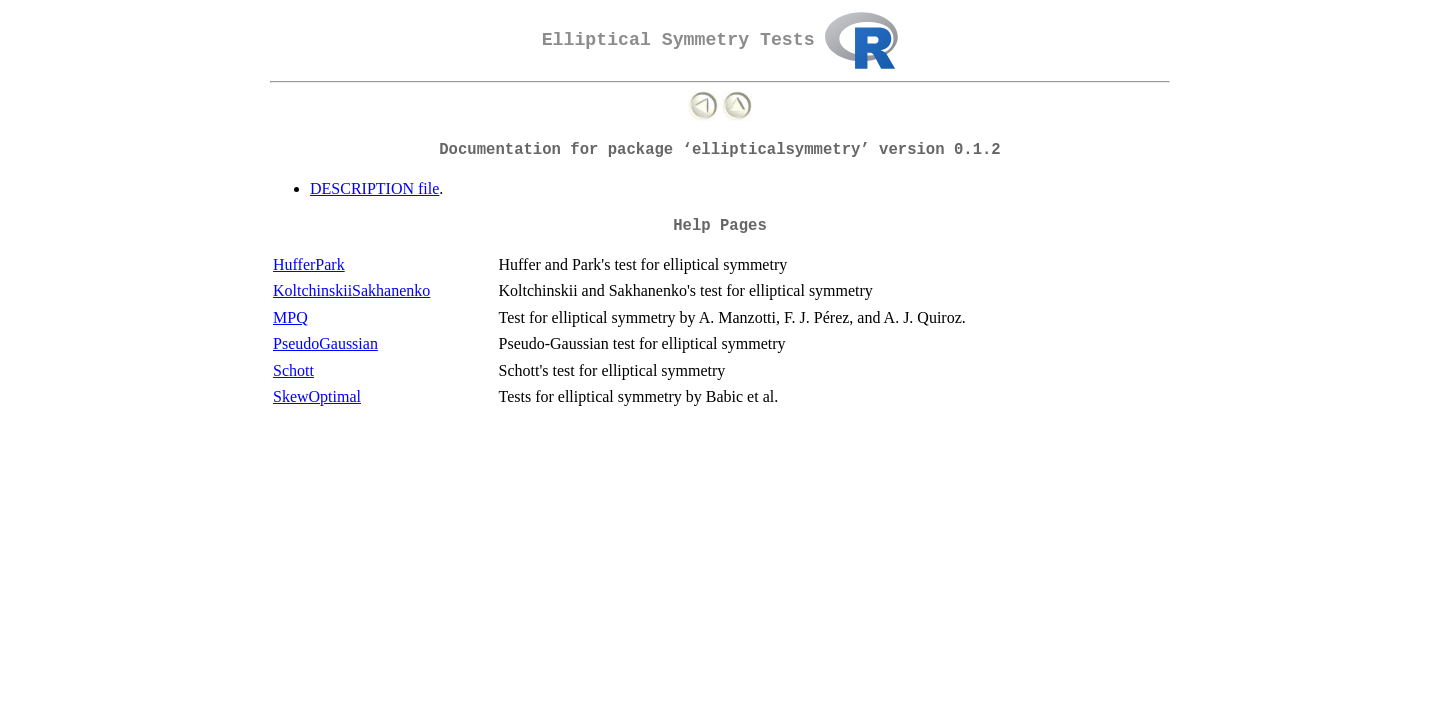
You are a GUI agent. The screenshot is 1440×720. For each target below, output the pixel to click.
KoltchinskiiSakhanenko (351, 290)
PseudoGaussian (325, 343)
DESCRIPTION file (374, 188)
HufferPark (309, 264)
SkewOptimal (317, 396)
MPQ (290, 317)
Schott (293, 370)
